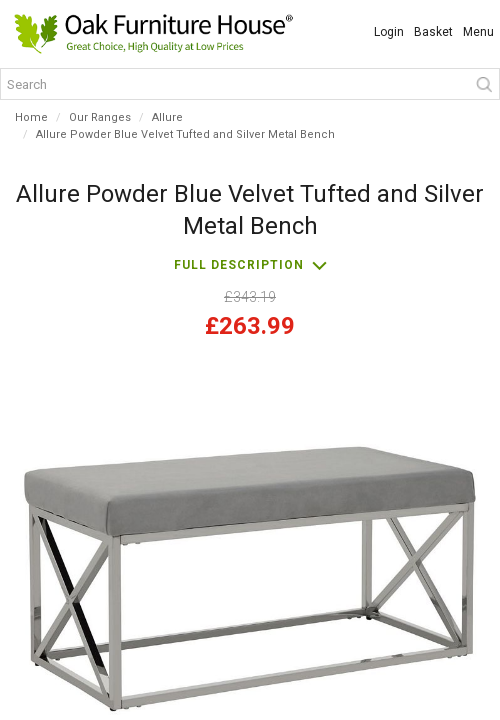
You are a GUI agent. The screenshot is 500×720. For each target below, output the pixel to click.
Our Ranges (100, 117)
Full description (239, 265)
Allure (167, 117)
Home (31, 117)
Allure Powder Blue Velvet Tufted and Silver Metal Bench (185, 134)
